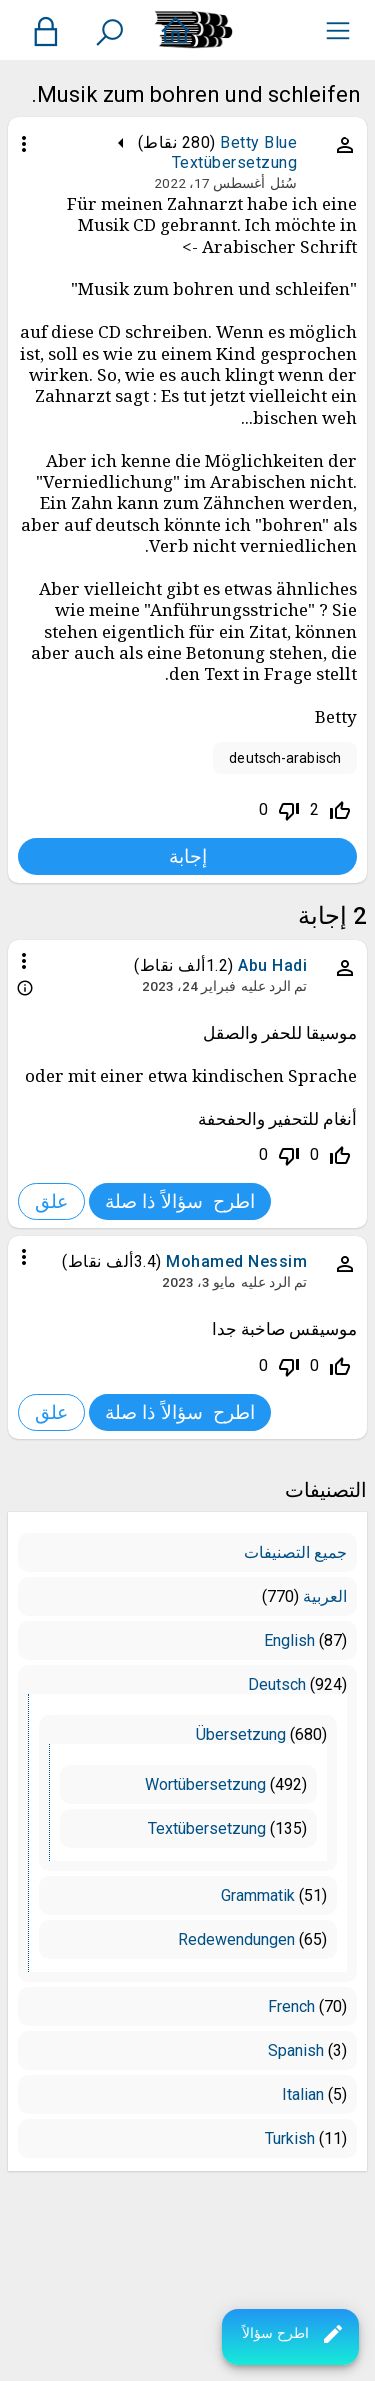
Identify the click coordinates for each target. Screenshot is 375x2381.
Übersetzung (241, 1734)
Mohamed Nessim (236, 1261)
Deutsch (277, 1684)
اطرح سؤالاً (293, 2334)
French (291, 2006)
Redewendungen (236, 1939)
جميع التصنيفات (295, 1552)
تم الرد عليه (274, 986)
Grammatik (258, 1895)
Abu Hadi (272, 965)
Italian (303, 2094)
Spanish (296, 2050)
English (289, 1640)
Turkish (290, 2138)
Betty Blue (258, 142)
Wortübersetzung (205, 1784)
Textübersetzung (235, 162)
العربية (325, 1596)
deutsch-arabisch (285, 758)
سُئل (283, 183)
